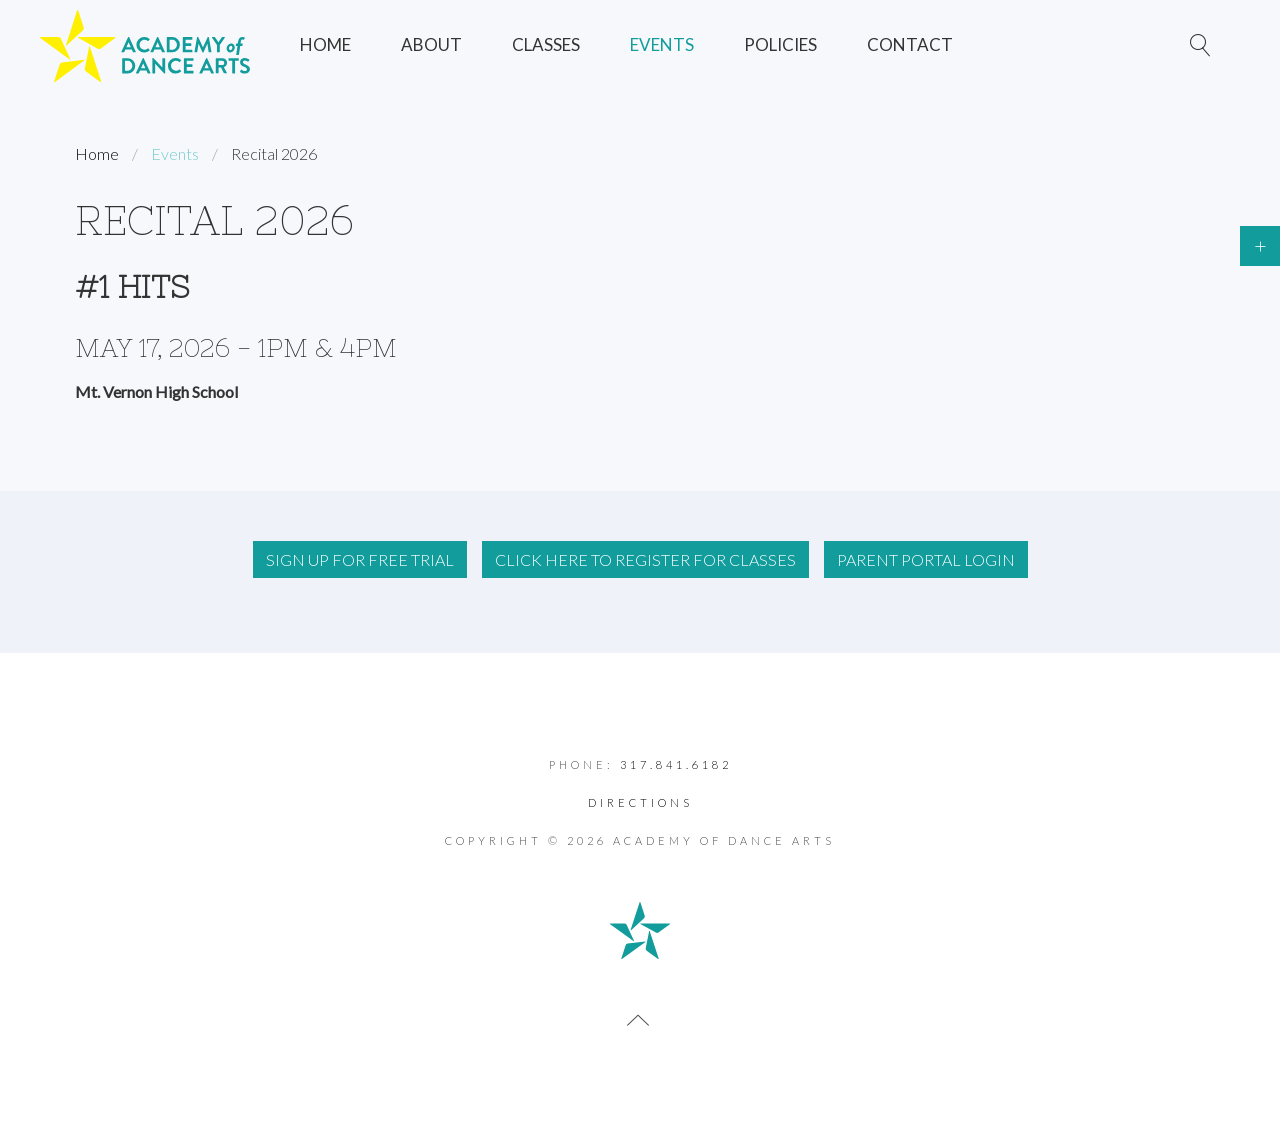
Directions (640, 802)
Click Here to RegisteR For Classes (645, 559)
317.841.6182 (676, 764)
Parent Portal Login (926, 559)
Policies (780, 44)
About (431, 44)
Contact (910, 44)
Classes (546, 44)
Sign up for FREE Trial (360, 559)
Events (662, 44)
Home (325, 44)
